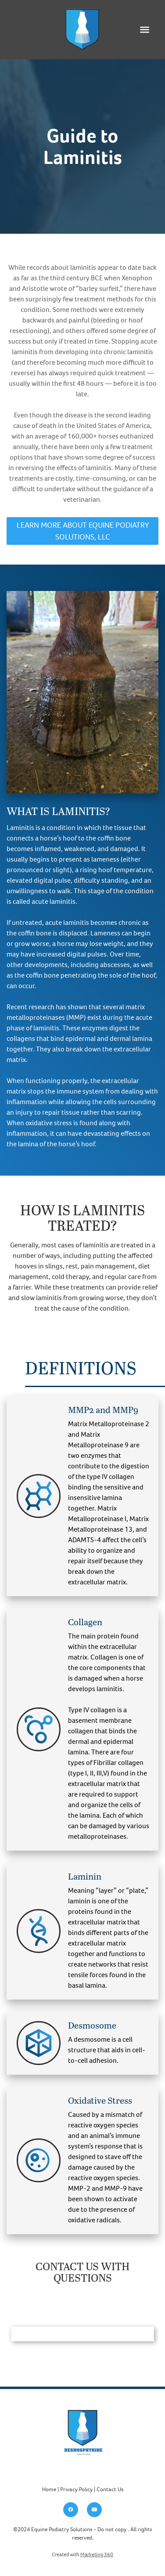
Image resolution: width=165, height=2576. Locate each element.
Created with (82, 2554)
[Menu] (145, 30)
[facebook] (70, 2509)
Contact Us (110, 2489)
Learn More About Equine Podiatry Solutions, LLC (83, 531)
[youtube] (94, 2509)
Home (49, 2489)
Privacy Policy (76, 2489)
